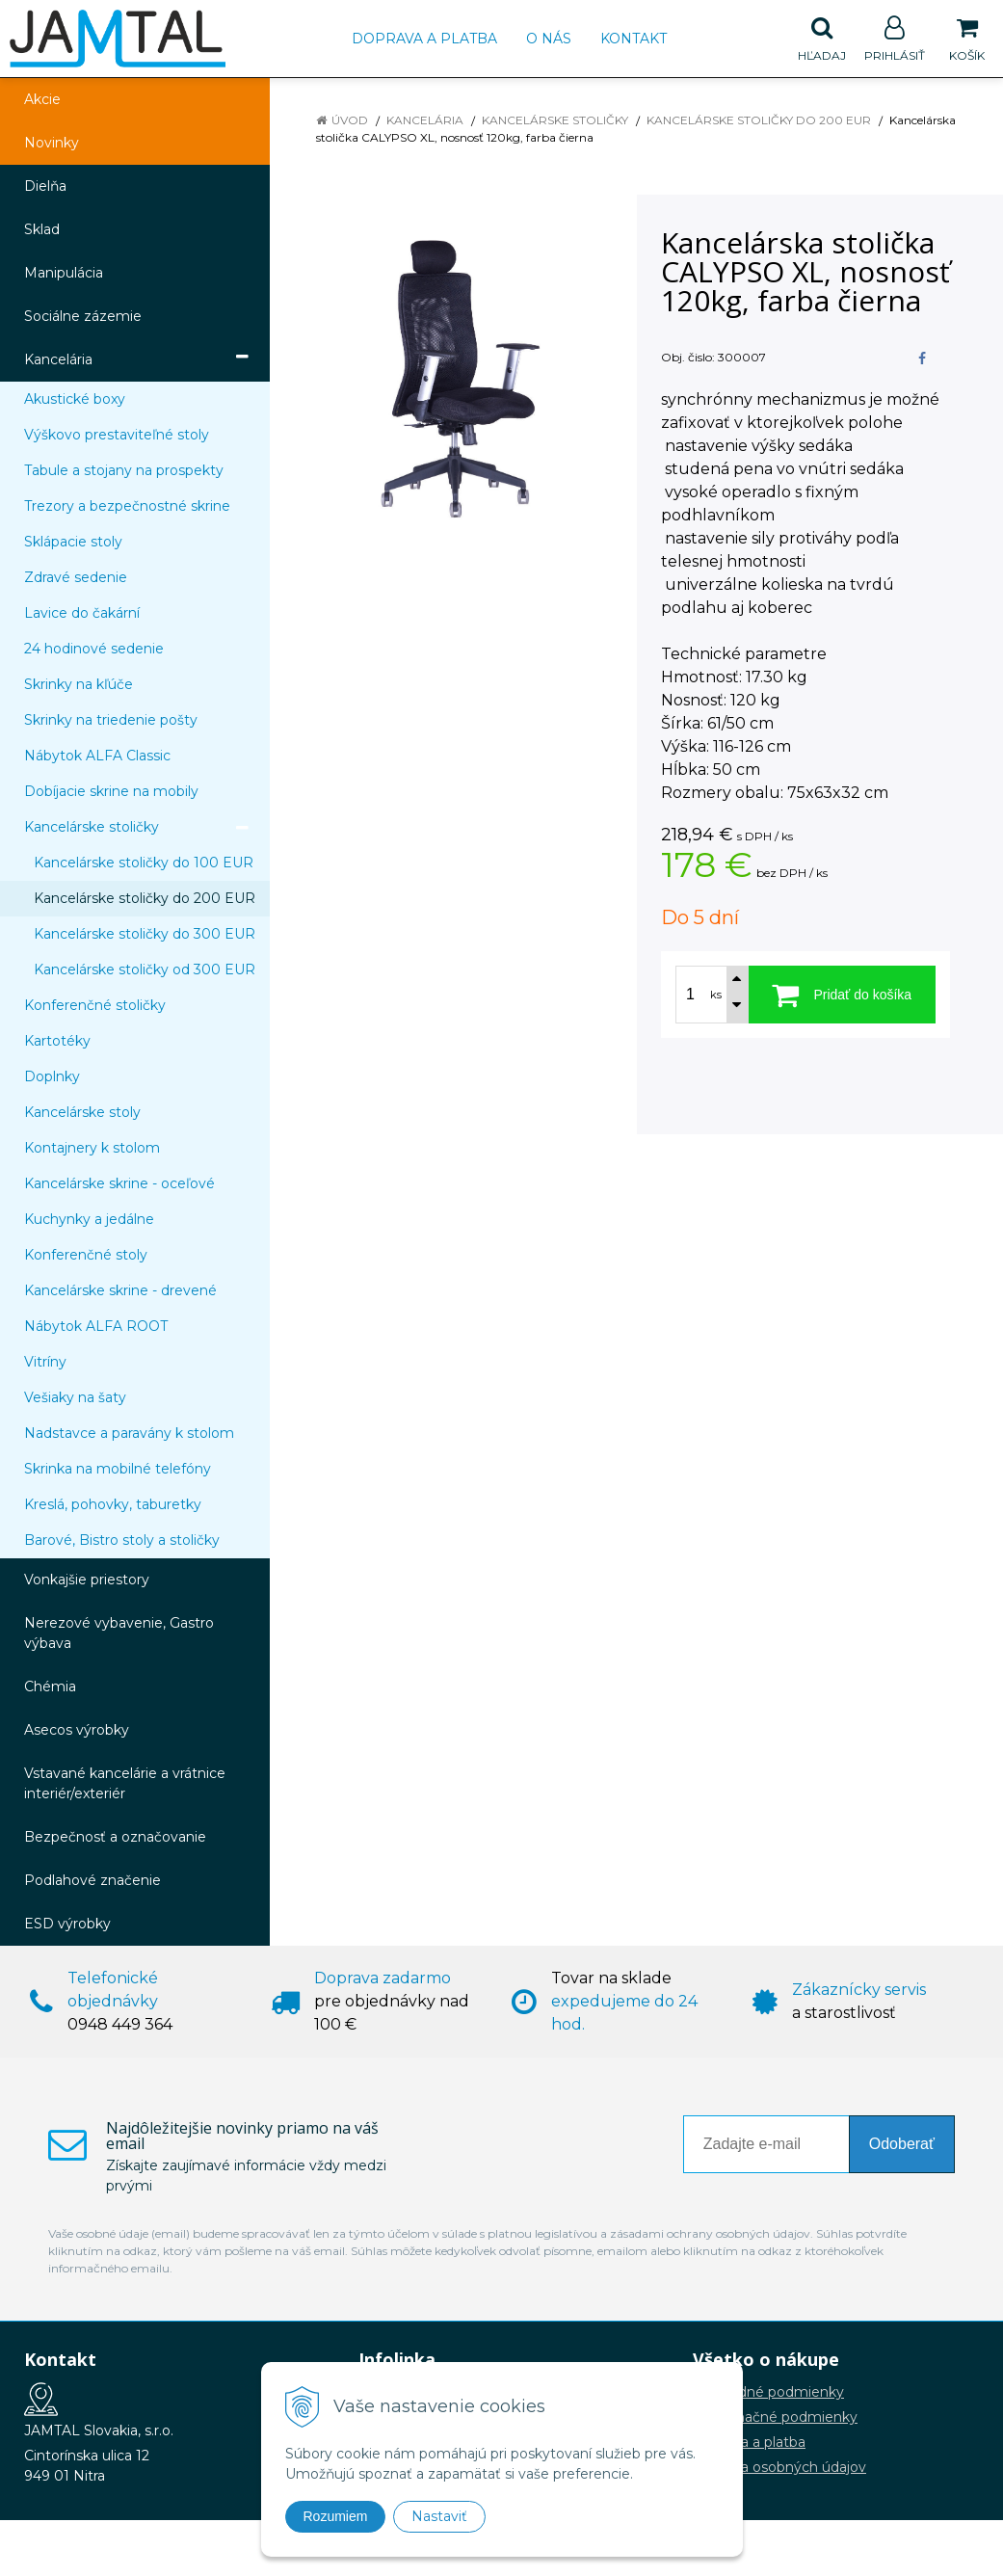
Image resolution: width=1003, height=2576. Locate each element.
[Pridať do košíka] (843, 994)
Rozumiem (336, 2516)
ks (716, 994)
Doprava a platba (424, 38)
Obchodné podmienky (768, 2392)
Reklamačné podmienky (775, 2417)
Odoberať (902, 2144)
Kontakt (633, 38)
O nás (548, 38)
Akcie (42, 99)
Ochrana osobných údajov (779, 2467)
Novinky (51, 142)
